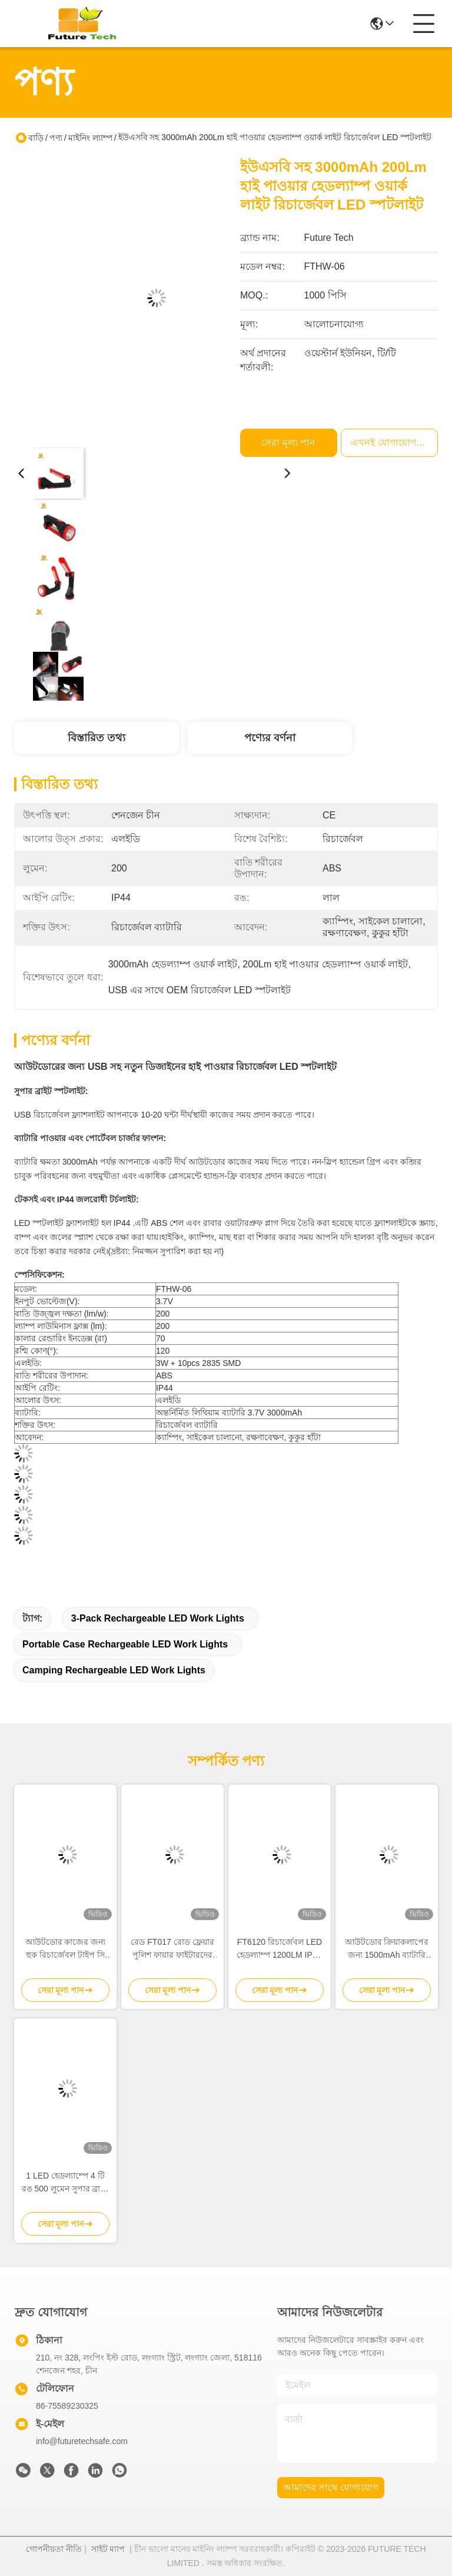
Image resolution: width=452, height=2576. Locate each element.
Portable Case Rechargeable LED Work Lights (125, 1644)
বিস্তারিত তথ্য (96, 738)
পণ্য (55, 137)
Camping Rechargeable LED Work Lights (113, 1670)
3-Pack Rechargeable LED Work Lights (157, 1618)
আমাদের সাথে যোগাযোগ (330, 2487)
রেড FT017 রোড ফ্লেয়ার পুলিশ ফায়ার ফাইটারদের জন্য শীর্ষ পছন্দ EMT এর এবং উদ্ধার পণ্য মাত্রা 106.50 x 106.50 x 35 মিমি (172, 1949)
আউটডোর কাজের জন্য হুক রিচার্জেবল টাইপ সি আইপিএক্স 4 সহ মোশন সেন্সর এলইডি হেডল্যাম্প (65, 1949)
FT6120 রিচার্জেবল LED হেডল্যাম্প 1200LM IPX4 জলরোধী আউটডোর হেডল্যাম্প (280, 1949)
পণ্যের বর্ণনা (269, 738)
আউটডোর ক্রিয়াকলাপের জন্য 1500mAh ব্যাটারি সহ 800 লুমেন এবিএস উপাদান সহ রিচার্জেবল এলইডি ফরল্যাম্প (387, 1949)
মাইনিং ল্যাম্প (90, 137)
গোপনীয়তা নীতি (54, 2549)
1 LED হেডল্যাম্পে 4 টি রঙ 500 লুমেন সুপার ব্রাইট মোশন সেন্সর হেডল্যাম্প (65, 2183)
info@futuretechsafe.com (82, 2441)
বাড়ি (36, 137)
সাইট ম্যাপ (108, 2549)
